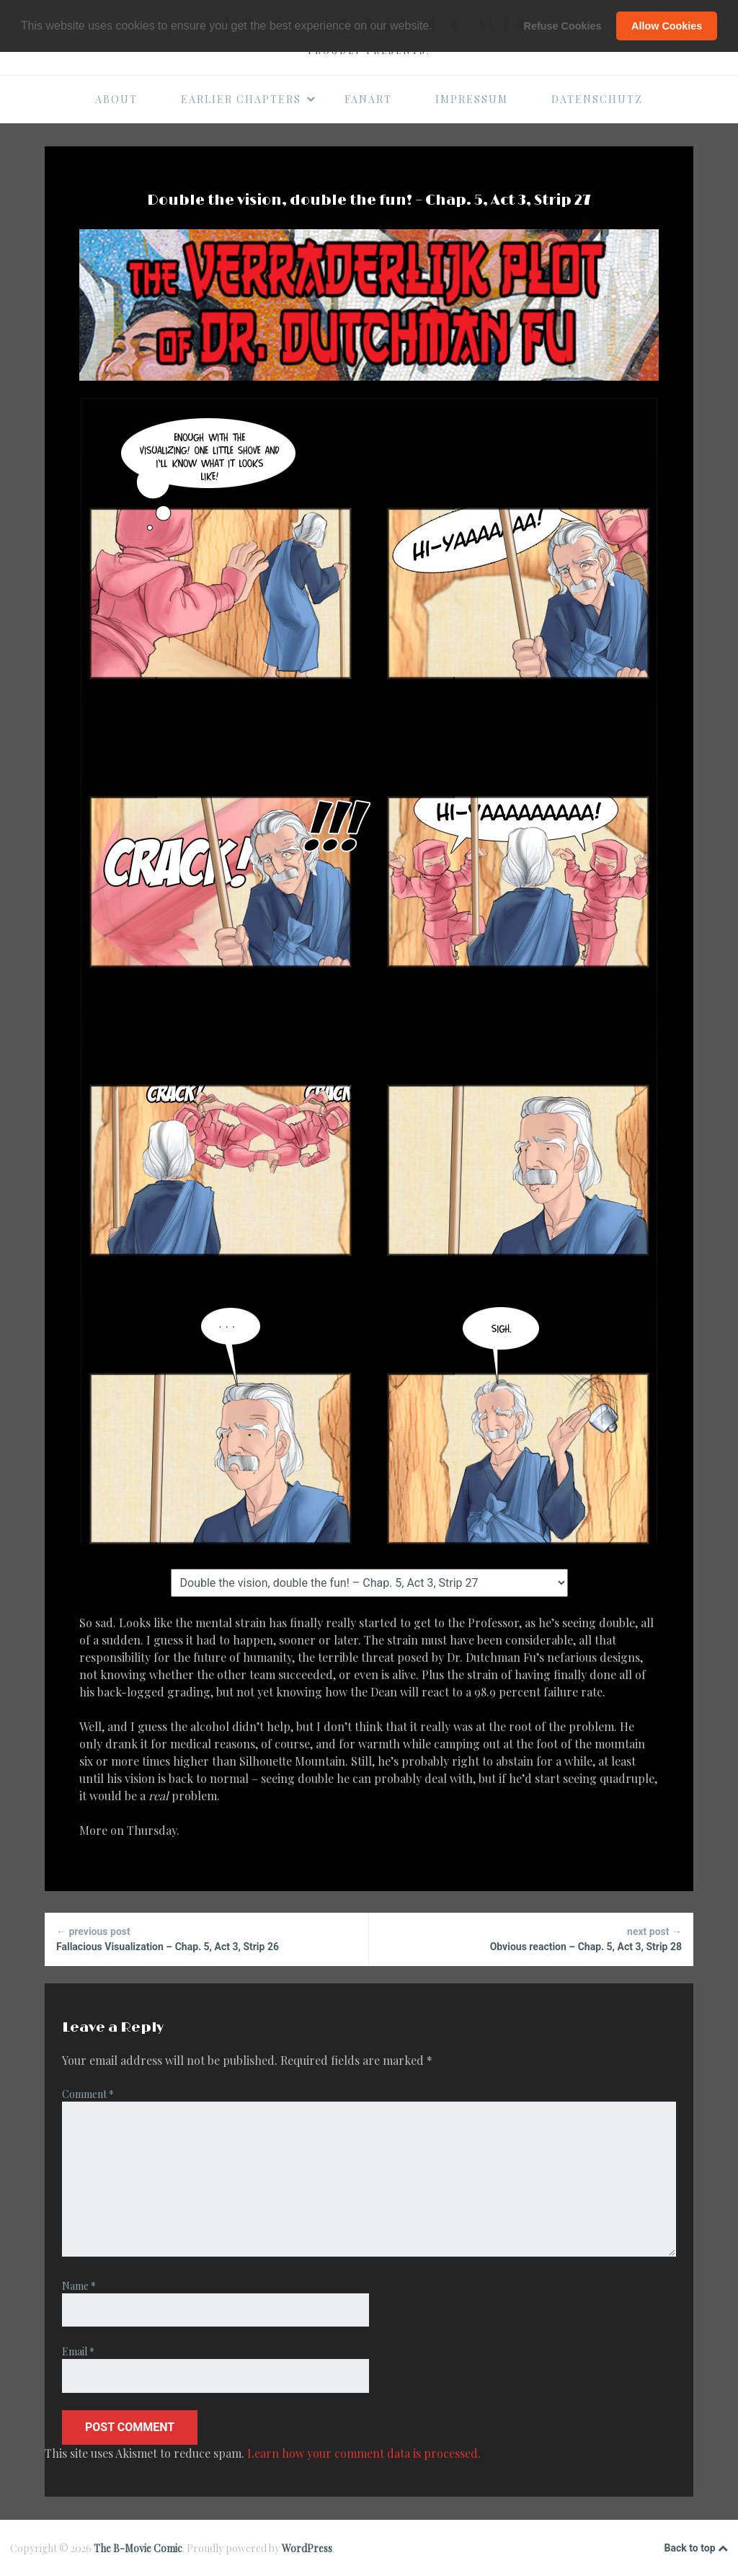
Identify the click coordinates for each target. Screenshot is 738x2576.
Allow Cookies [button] (666, 26)
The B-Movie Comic (138, 2548)
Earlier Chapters (248, 99)
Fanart (368, 99)
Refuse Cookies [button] (563, 26)
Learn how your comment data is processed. (364, 2453)
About (116, 99)
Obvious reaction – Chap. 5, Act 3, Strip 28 (531, 1938)
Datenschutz (597, 99)
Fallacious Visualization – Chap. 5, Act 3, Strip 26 (206, 1938)
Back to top (696, 2548)
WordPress (307, 2548)
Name (79, 2286)
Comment (88, 2094)
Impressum (471, 99)
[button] (437, 27)
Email (78, 2351)
